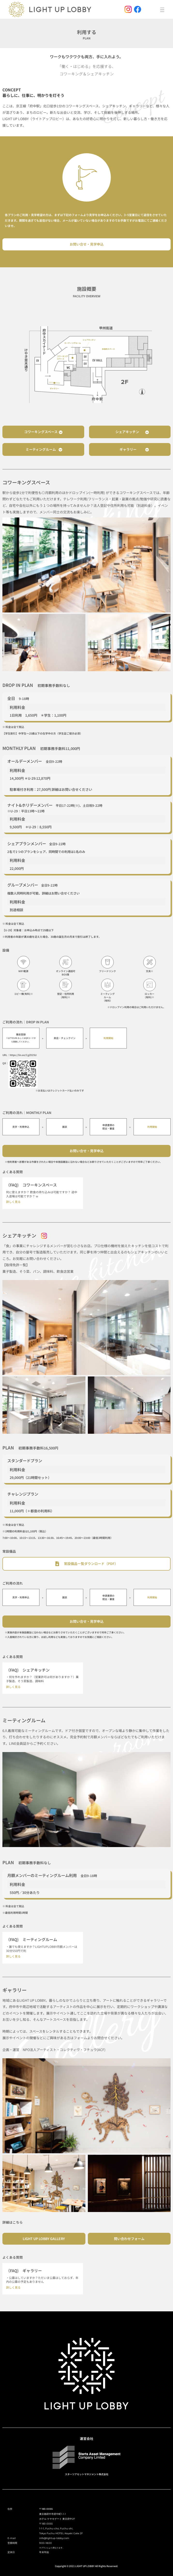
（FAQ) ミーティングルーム (31, 1939)
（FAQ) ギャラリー (24, 2270)
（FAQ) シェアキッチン (28, 1670)
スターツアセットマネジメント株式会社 (86, 2474)
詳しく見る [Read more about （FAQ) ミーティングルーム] (13, 1956)
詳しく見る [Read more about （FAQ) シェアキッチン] (13, 1687)
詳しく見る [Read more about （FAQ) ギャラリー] (13, 2287)
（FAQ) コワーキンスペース (31, 1185)
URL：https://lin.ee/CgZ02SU (19, 1055)
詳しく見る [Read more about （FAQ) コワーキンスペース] (13, 1202)
